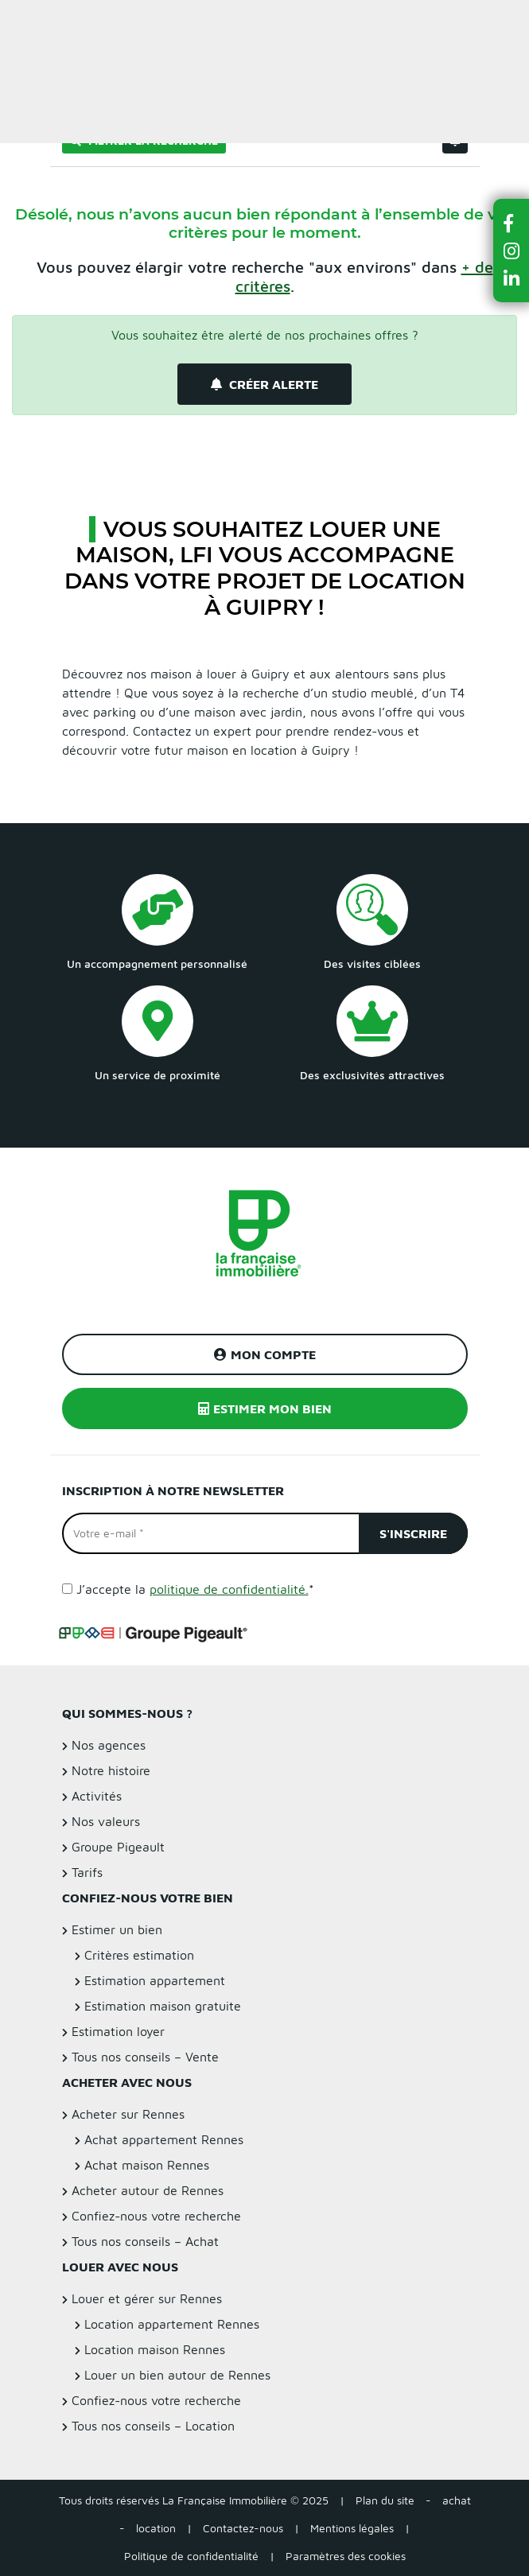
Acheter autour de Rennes (148, 2190)
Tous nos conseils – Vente (145, 2057)
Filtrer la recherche (144, 140)
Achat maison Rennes (146, 2165)
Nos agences (109, 1745)
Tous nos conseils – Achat (145, 2241)
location (156, 2528)
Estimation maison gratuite (162, 2006)
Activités (97, 1796)
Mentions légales (352, 2528)
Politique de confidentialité (191, 2555)
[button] (511, 223)
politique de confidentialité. (229, 1589)
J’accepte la (195, 1589)
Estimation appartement (154, 1980)
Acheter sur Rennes (128, 2114)
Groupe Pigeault (118, 1847)
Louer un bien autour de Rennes (177, 2375)
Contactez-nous (243, 2528)
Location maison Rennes (154, 2349)
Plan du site (385, 2500)
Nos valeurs (106, 1821)
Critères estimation (139, 1955)
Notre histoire (111, 1770)
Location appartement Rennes (171, 2324)
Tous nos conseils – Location (153, 2426)
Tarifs (87, 1872)
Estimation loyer (118, 2031)
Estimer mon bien (265, 1408)
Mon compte (265, 1354)
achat (456, 2500)
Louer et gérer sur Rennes (147, 2298)
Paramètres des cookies (346, 2555)
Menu (24, 21)
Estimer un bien (480, 21)
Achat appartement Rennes (163, 2139)
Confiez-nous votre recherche (156, 2216)
